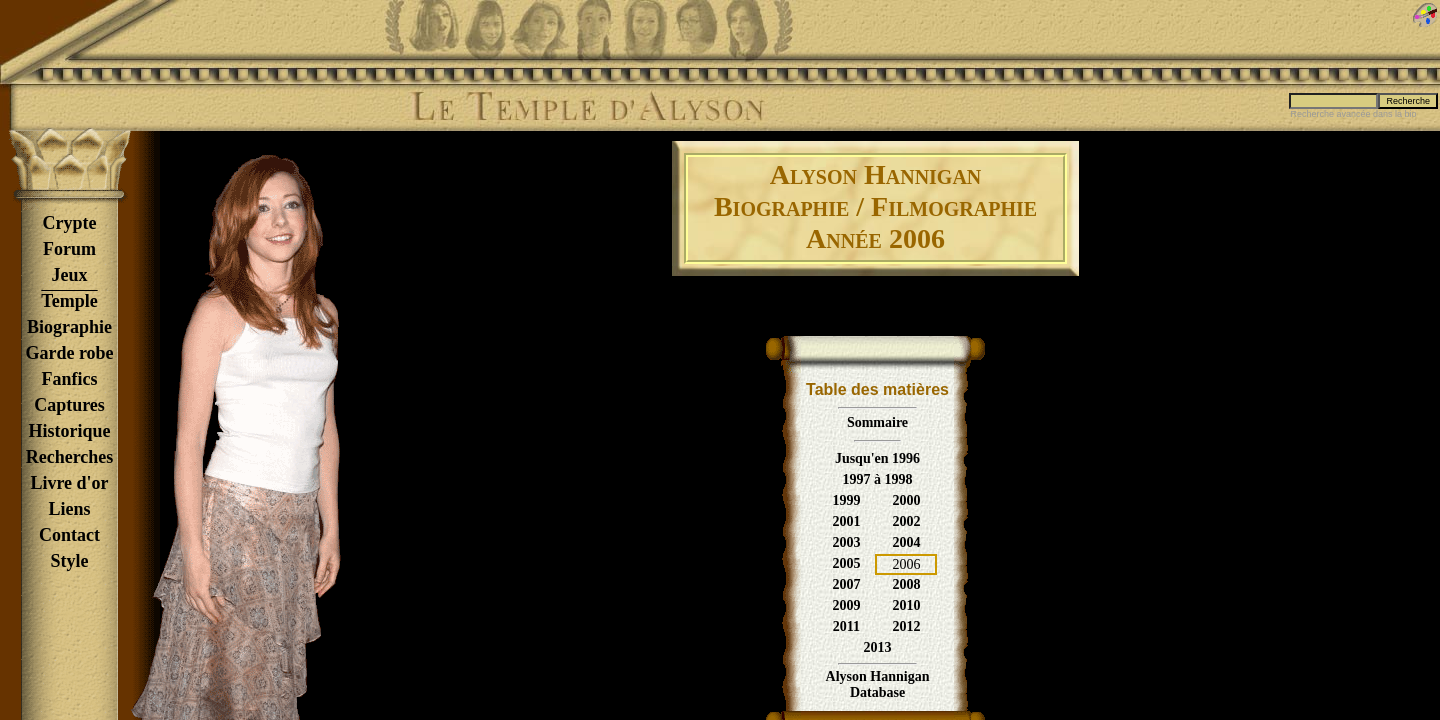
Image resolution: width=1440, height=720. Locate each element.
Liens (69, 509)
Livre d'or (69, 483)
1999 (846, 500)
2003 (846, 542)
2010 (906, 605)
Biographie (69, 327)
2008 (906, 584)
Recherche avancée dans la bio (1353, 114)
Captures (69, 405)
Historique (69, 431)
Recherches (70, 457)
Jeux (70, 275)
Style (70, 561)
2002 (906, 521)
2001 (846, 521)
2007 (846, 584)
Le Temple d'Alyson (587, 107)
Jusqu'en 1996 (877, 458)
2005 (846, 563)
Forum (69, 249)
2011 (846, 626)
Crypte (70, 223)
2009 (846, 605)
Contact (69, 535)
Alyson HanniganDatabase (878, 684)
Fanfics (70, 379)
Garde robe (69, 353)
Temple (69, 301)
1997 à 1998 (877, 479)
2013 (877, 647)
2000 (906, 500)
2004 (906, 542)
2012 (906, 626)
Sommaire (877, 422)
